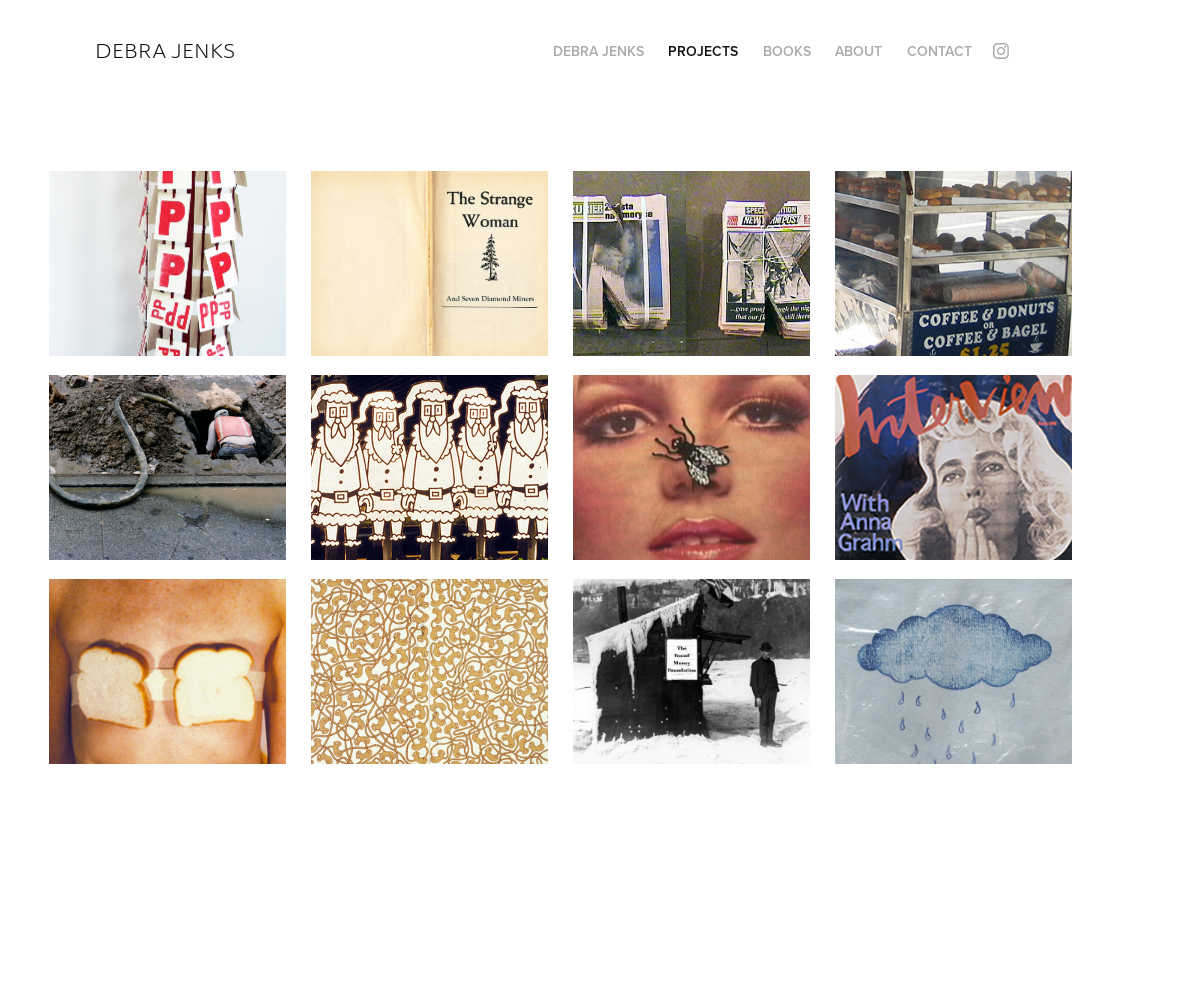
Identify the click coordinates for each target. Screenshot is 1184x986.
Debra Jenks (165, 51)
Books (787, 51)
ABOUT (858, 51)
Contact (939, 51)
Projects (703, 51)
